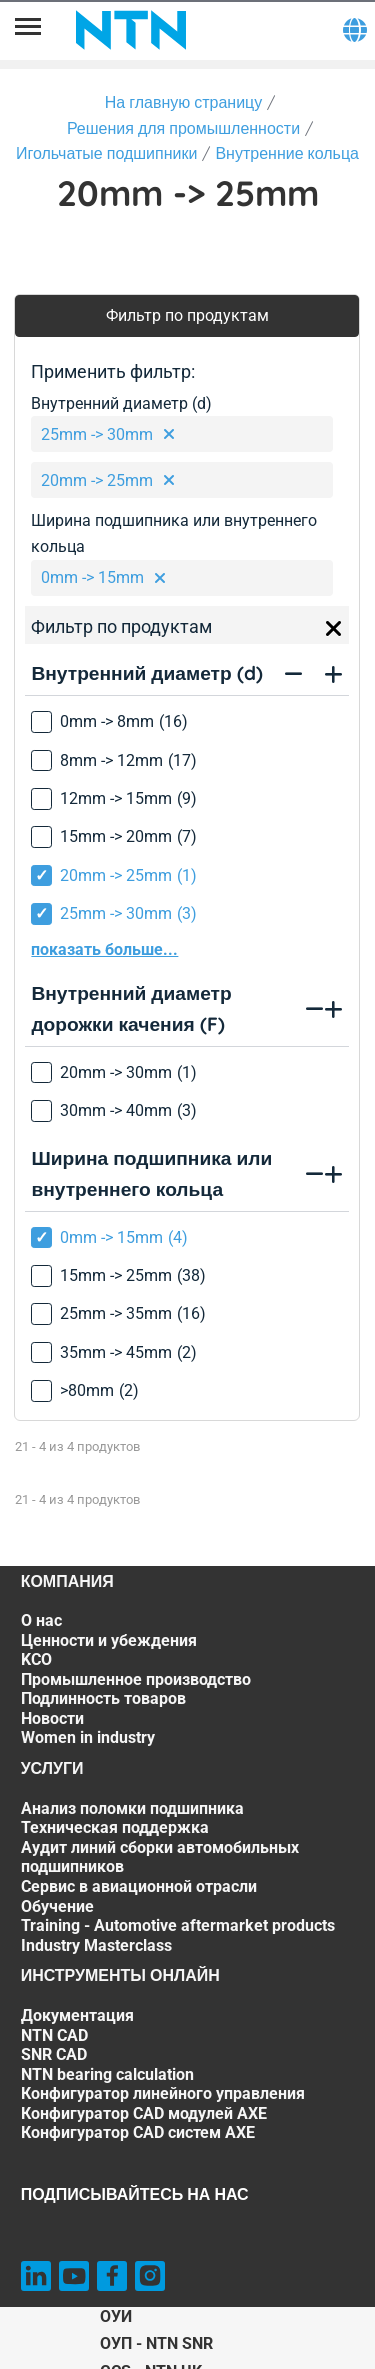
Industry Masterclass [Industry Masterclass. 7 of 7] (96, 1945)
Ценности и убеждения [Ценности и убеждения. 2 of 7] (109, 1640)
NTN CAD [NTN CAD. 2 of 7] (54, 2035)
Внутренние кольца (287, 153)
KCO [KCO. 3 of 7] (36, 1659)
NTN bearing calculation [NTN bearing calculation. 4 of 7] (107, 2074)
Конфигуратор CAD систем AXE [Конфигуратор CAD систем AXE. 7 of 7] (138, 2132)
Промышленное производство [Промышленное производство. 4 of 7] (136, 1679)
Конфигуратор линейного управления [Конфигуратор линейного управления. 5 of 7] (163, 2093)
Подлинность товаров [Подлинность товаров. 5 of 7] (103, 1698)
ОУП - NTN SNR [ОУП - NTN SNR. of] (156, 2343)
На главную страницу (184, 102)
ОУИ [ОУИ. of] (116, 2316)
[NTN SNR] (131, 30)
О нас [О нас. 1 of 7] (41, 1620)
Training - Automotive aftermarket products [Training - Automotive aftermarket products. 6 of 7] (178, 1925)
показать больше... (104, 949)
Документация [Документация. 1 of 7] (77, 2015)
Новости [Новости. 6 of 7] (52, 1718)
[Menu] (28, 30)
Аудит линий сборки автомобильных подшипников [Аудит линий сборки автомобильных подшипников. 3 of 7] (160, 1857)
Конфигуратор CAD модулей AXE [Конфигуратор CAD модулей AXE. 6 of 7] (144, 2113)
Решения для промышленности (183, 128)
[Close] (334, 629)
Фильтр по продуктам (187, 315)
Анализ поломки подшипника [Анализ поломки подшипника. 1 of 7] (132, 1808)
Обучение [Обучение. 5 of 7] (57, 1906)
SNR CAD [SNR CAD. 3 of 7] (54, 2054)
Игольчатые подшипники (106, 153)
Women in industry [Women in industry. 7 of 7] (88, 1737)
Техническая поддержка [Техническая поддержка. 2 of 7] (115, 1827)
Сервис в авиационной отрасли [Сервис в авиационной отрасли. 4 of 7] (139, 1886)
